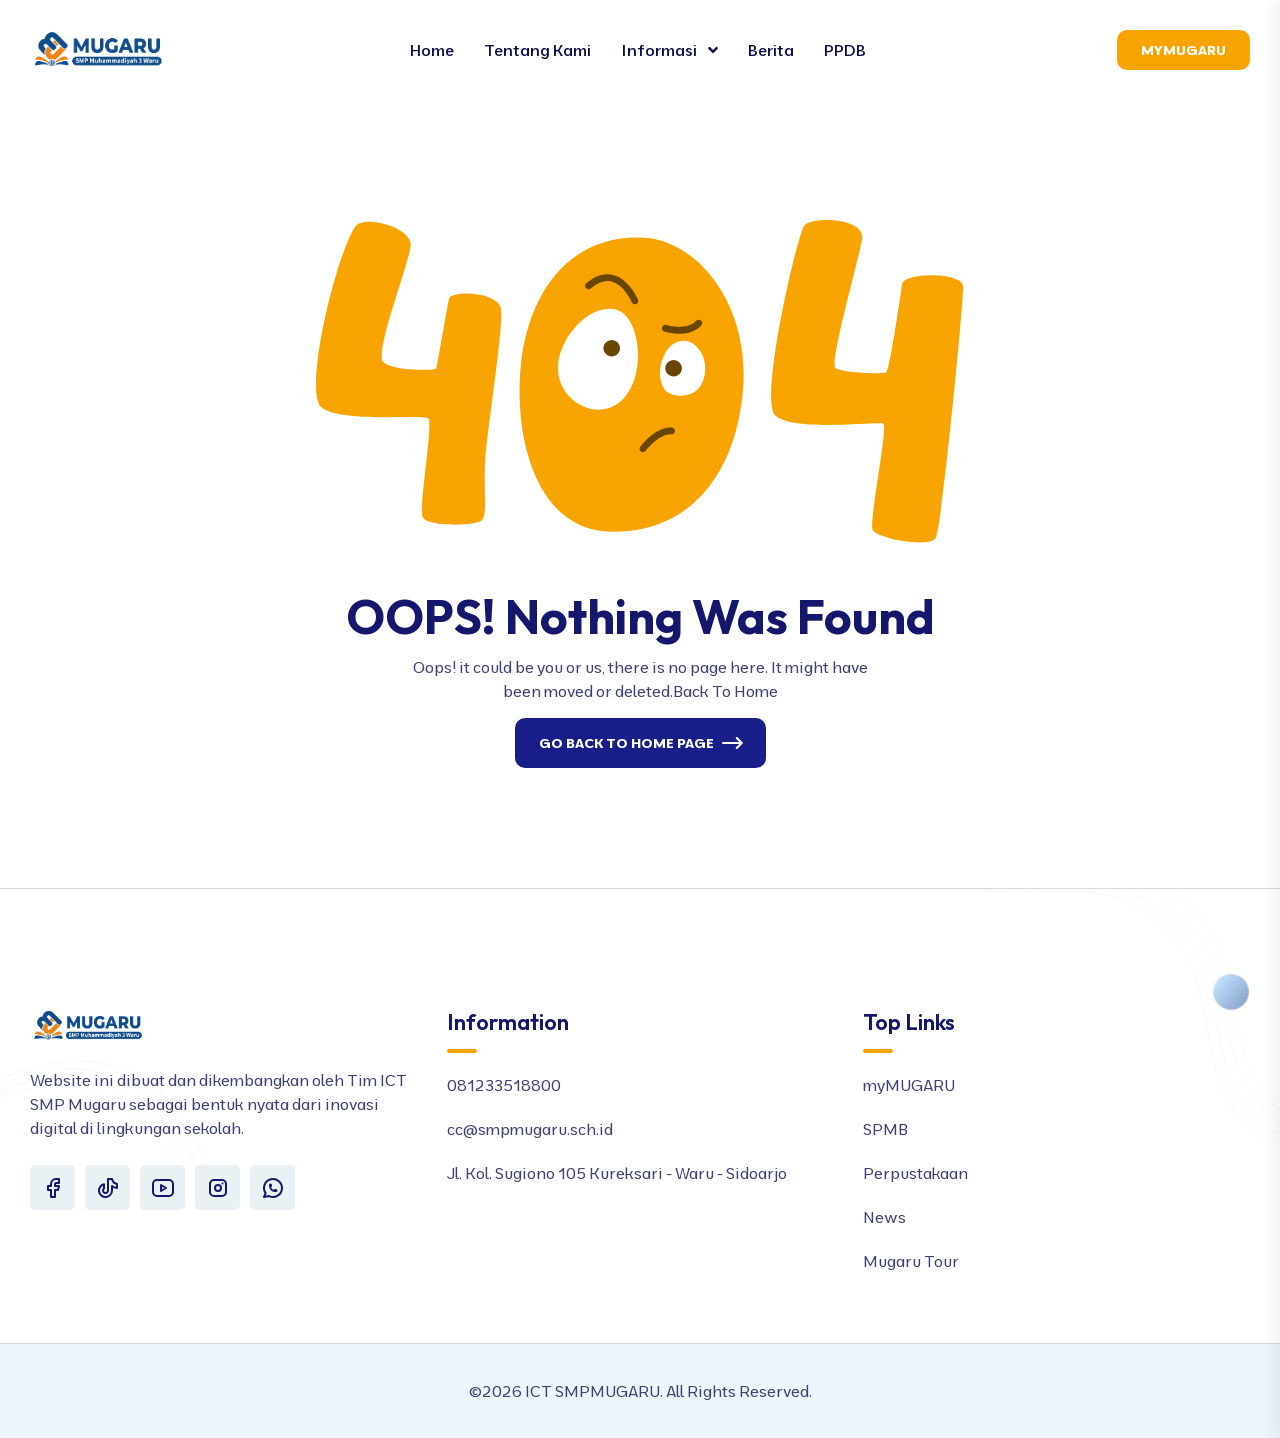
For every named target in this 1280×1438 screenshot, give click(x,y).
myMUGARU (909, 1085)
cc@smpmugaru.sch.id (530, 1129)
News (884, 1217)
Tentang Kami (537, 50)
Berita (771, 50)
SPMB (885, 1129)
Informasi (660, 50)
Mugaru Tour (911, 1261)
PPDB (845, 50)
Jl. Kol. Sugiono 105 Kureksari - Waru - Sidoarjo (617, 1173)
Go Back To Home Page (626, 743)
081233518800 (504, 1085)
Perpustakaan (915, 1173)
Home (432, 50)
